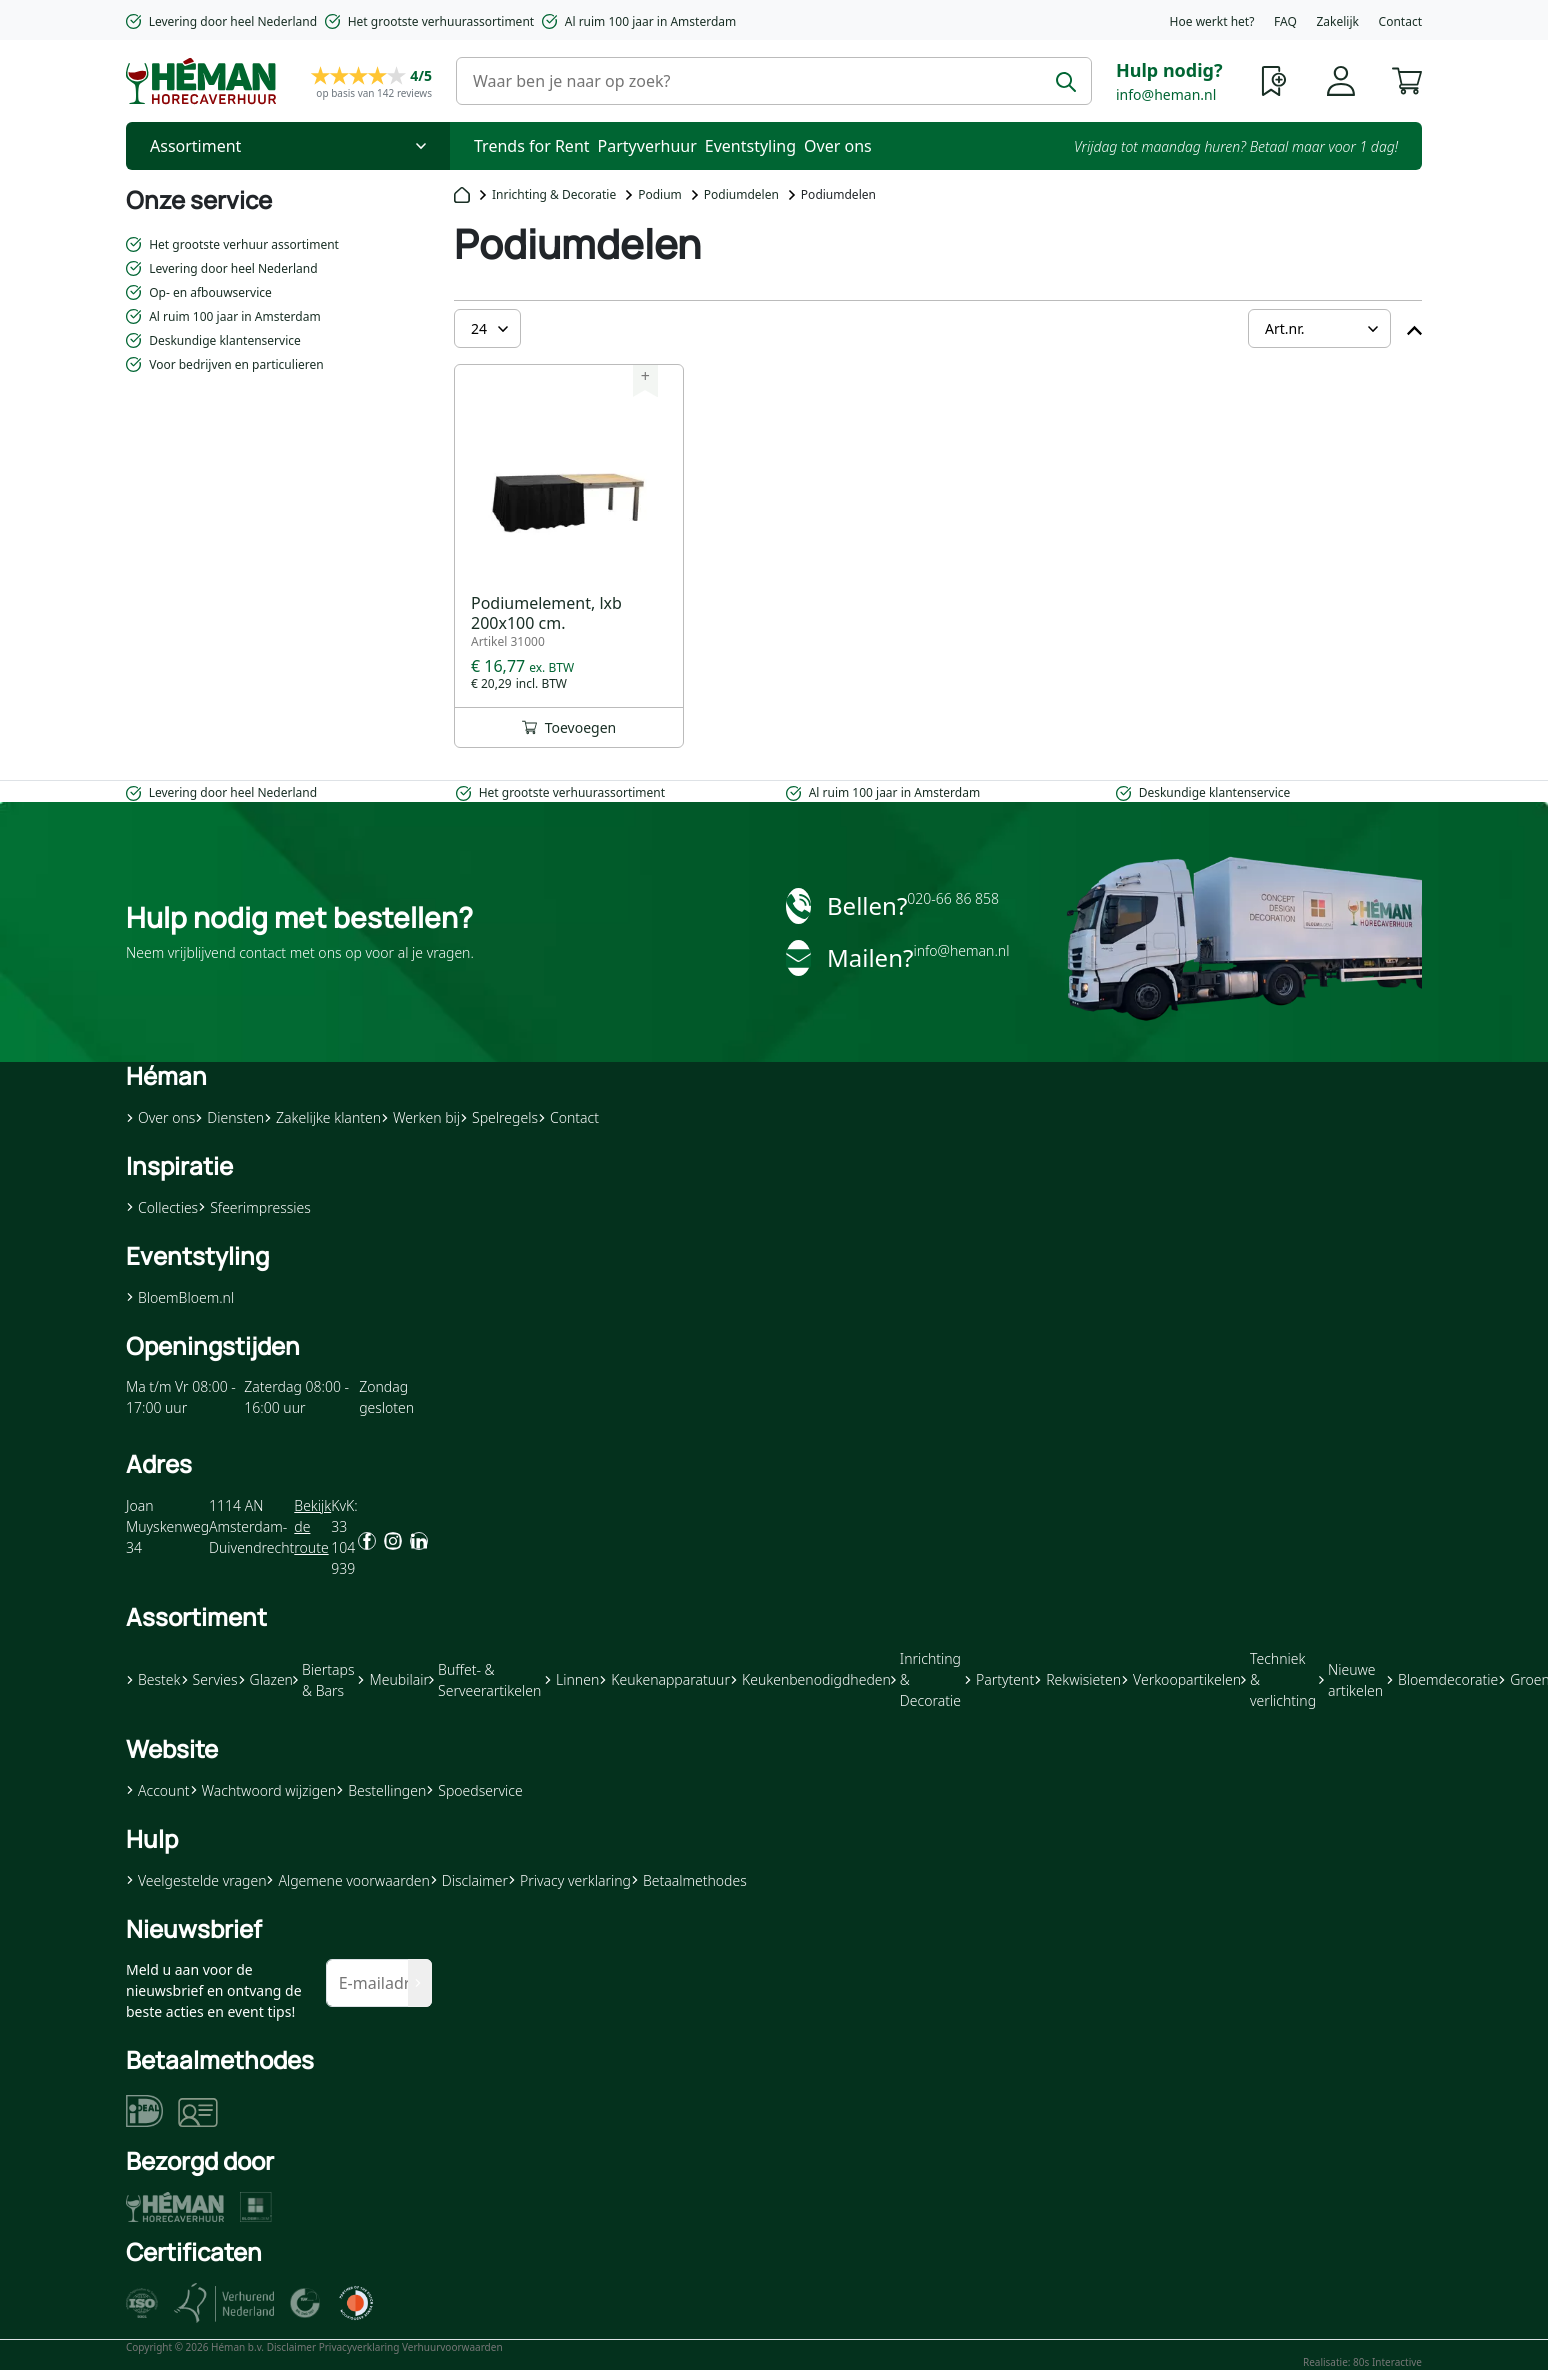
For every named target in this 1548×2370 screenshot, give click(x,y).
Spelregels (499, 1117)
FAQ (1285, 21)
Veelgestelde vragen (196, 1880)
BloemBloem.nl (180, 1297)
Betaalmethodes (689, 1880)
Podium (660, 194)
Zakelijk (1337, 21)
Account (158, 1790)
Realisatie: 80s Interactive (1362, 2362)
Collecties (162, 1207)
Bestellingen (381, 1790)
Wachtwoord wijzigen (263, 1790)
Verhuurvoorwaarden (452, 2347)
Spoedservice (474, 1790)
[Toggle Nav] (288, 146)
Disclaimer (469, 1880)
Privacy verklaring (569, 1880)
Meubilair (392, 1679)
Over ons (838, 146)
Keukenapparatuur (664, 1679)
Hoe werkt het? (1212, 21)
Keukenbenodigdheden (810, 1679)
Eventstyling (750, 146)
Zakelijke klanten (322, 1117)
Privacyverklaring (359, 2347)
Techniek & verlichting (1278, 1679)
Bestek (153, 1679)
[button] (1407, 79)
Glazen (265, 1679)
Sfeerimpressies (254, 1207)
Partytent (999, 1679)
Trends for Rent (532, 146)
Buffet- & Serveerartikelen (485, 1680)
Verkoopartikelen (1181, 1679)
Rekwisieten (1077, 1679)
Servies (209, 1679)
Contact (1400, 21)
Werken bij (420, 1117)
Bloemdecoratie (1442, 1679)
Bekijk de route (312, 1526)
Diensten (229, 1117)
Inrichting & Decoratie (554, 194)
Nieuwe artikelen (1351, 1680)
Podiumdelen (741, 194)
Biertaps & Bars (324, 1680)
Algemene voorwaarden (347, 1880)
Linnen (571, 1679)
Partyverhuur (647, 146)
